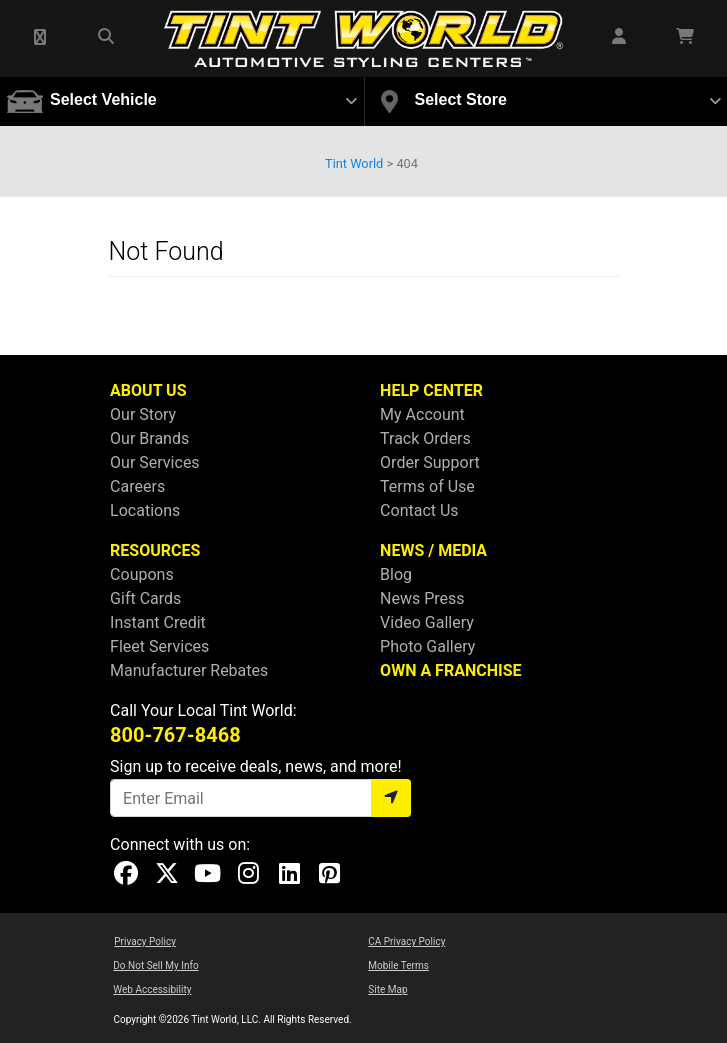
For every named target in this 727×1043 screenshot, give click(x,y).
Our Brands (149, 438)
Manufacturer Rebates (189, 670)
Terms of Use (427, 486)
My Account (422, 414)
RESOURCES (155, 550)
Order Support (430, 462)
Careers (137, 486)
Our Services (155, 462)
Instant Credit (158, 622)
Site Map (387, 989)
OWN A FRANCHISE (450, 670)
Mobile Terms (398, 965)
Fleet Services (159, 646)
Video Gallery (427, 622)
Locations (145, 510)
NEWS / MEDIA (433, 550)
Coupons (142, 574)
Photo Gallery (427, 646)
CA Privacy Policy (406, 941)
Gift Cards (145, 598)
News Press (422, 598)
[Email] (241, 798)
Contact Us (419, 510)
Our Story (143, 414)
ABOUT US (148, 390)
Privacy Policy (145, 941)
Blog (396, 574)
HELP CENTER (431, 390)
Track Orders (425, 438)
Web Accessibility (152, 989)
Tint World (354, 163)
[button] (41, 38)
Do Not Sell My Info (155, 965)
